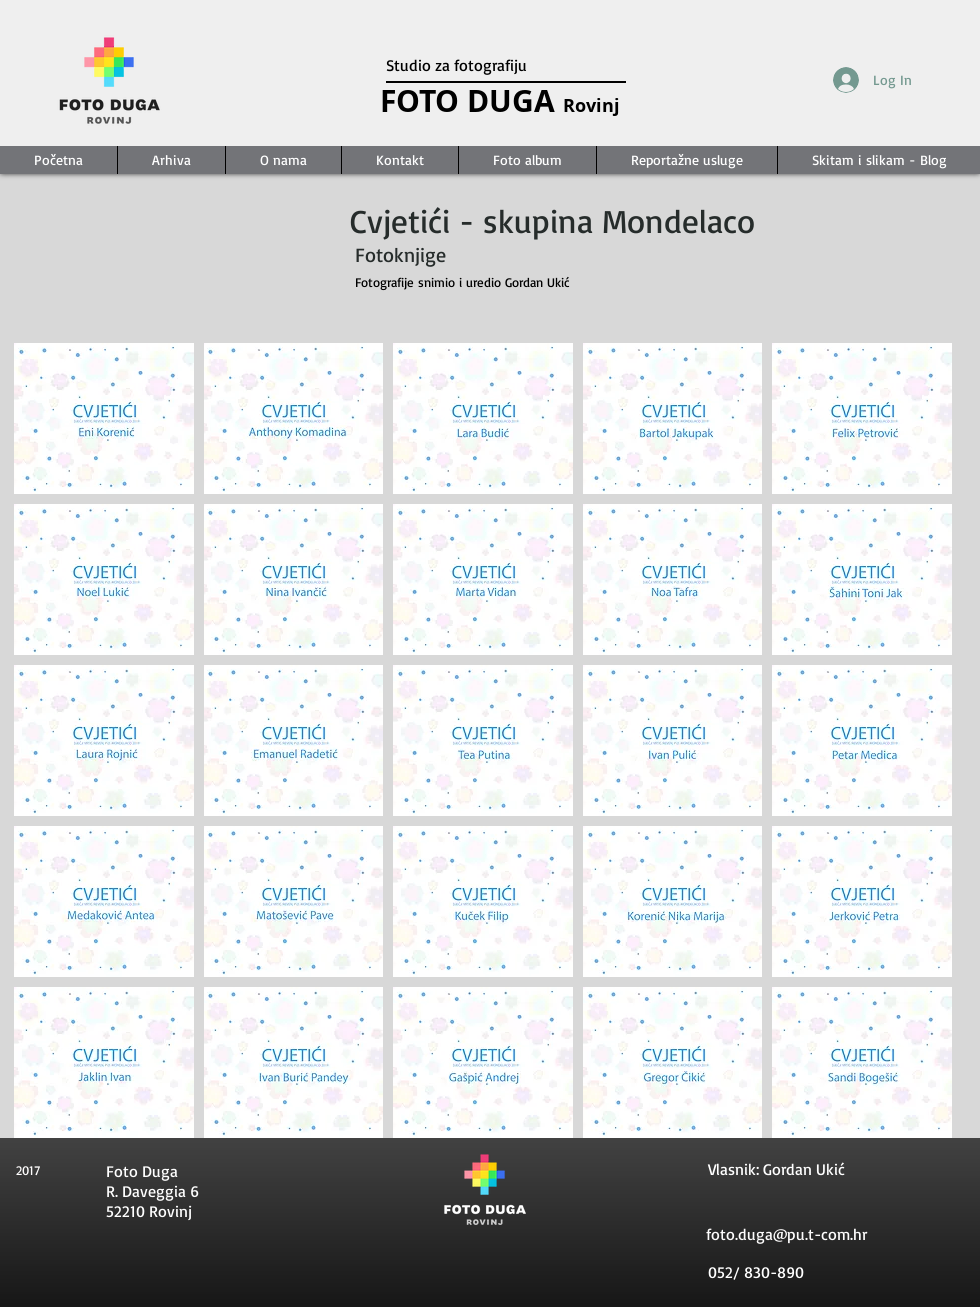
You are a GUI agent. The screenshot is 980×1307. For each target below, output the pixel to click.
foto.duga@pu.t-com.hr (786, 1234)
